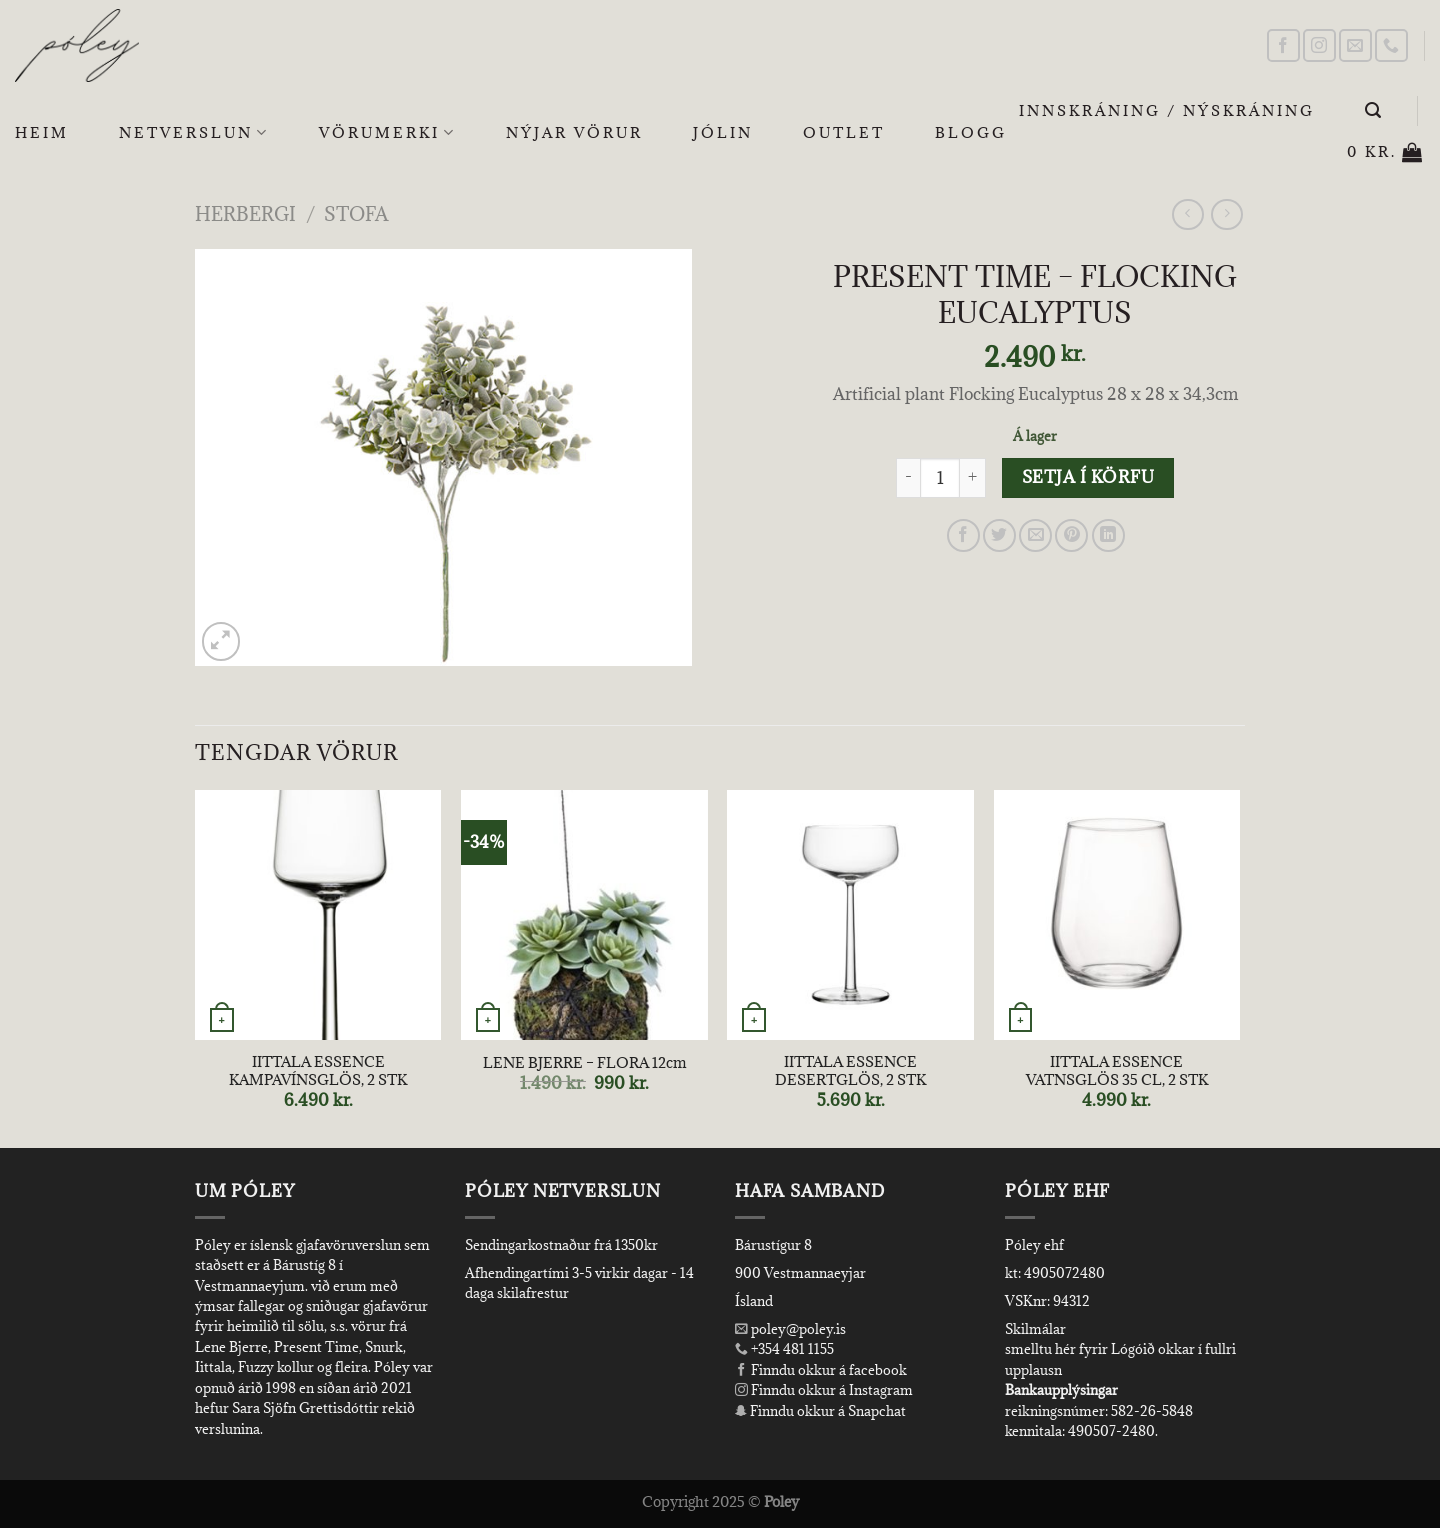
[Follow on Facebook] (1283, 45)
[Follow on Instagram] (1319, 45)
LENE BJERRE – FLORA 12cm (584, 1063)
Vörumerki (387, 133)
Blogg (971, 132)
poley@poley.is (790, 1329)
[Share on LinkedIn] (1108, 535)
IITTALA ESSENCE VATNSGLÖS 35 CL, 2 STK (1117, 1071)
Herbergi (245, 213)
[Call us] (1391, 45)
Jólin (723, 132)
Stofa (356, 213)
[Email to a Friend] (1035, 535)
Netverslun (194, 133)
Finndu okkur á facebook (821, 1370)
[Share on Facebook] (963, 535)
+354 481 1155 (791, 1349)
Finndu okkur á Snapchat (820, 1411)
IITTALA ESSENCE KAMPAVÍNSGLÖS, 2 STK (318, 1071)
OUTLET (844, 132)
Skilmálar (1035, 1329)
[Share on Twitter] (999, 535)
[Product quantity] (940, 478)
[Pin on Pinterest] (1071, 535)
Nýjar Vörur (574, 132)
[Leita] (1374, 110)
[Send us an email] (1355, 45)
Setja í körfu (1088, 477)
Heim (42, 132)
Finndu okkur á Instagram (824, 1390)
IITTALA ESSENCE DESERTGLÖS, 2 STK (850, 1071)
